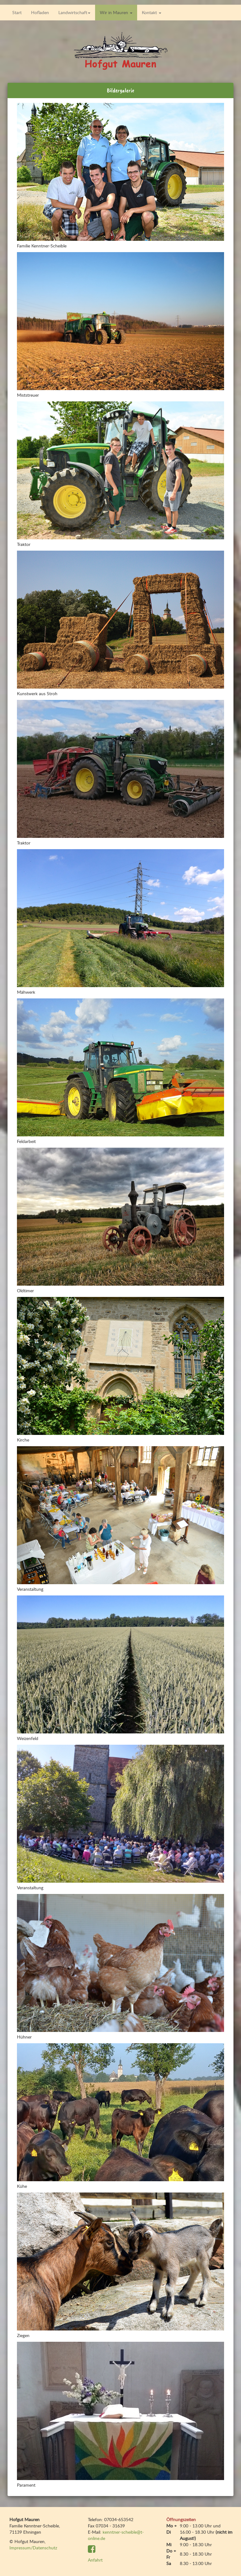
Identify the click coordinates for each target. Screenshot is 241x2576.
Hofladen (40, 12)
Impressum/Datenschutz (33, 2548)
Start (17, 12)
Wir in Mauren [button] (116, 12)
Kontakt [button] (151, 12)
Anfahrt (95, 2560)
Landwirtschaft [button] (74, 12)
